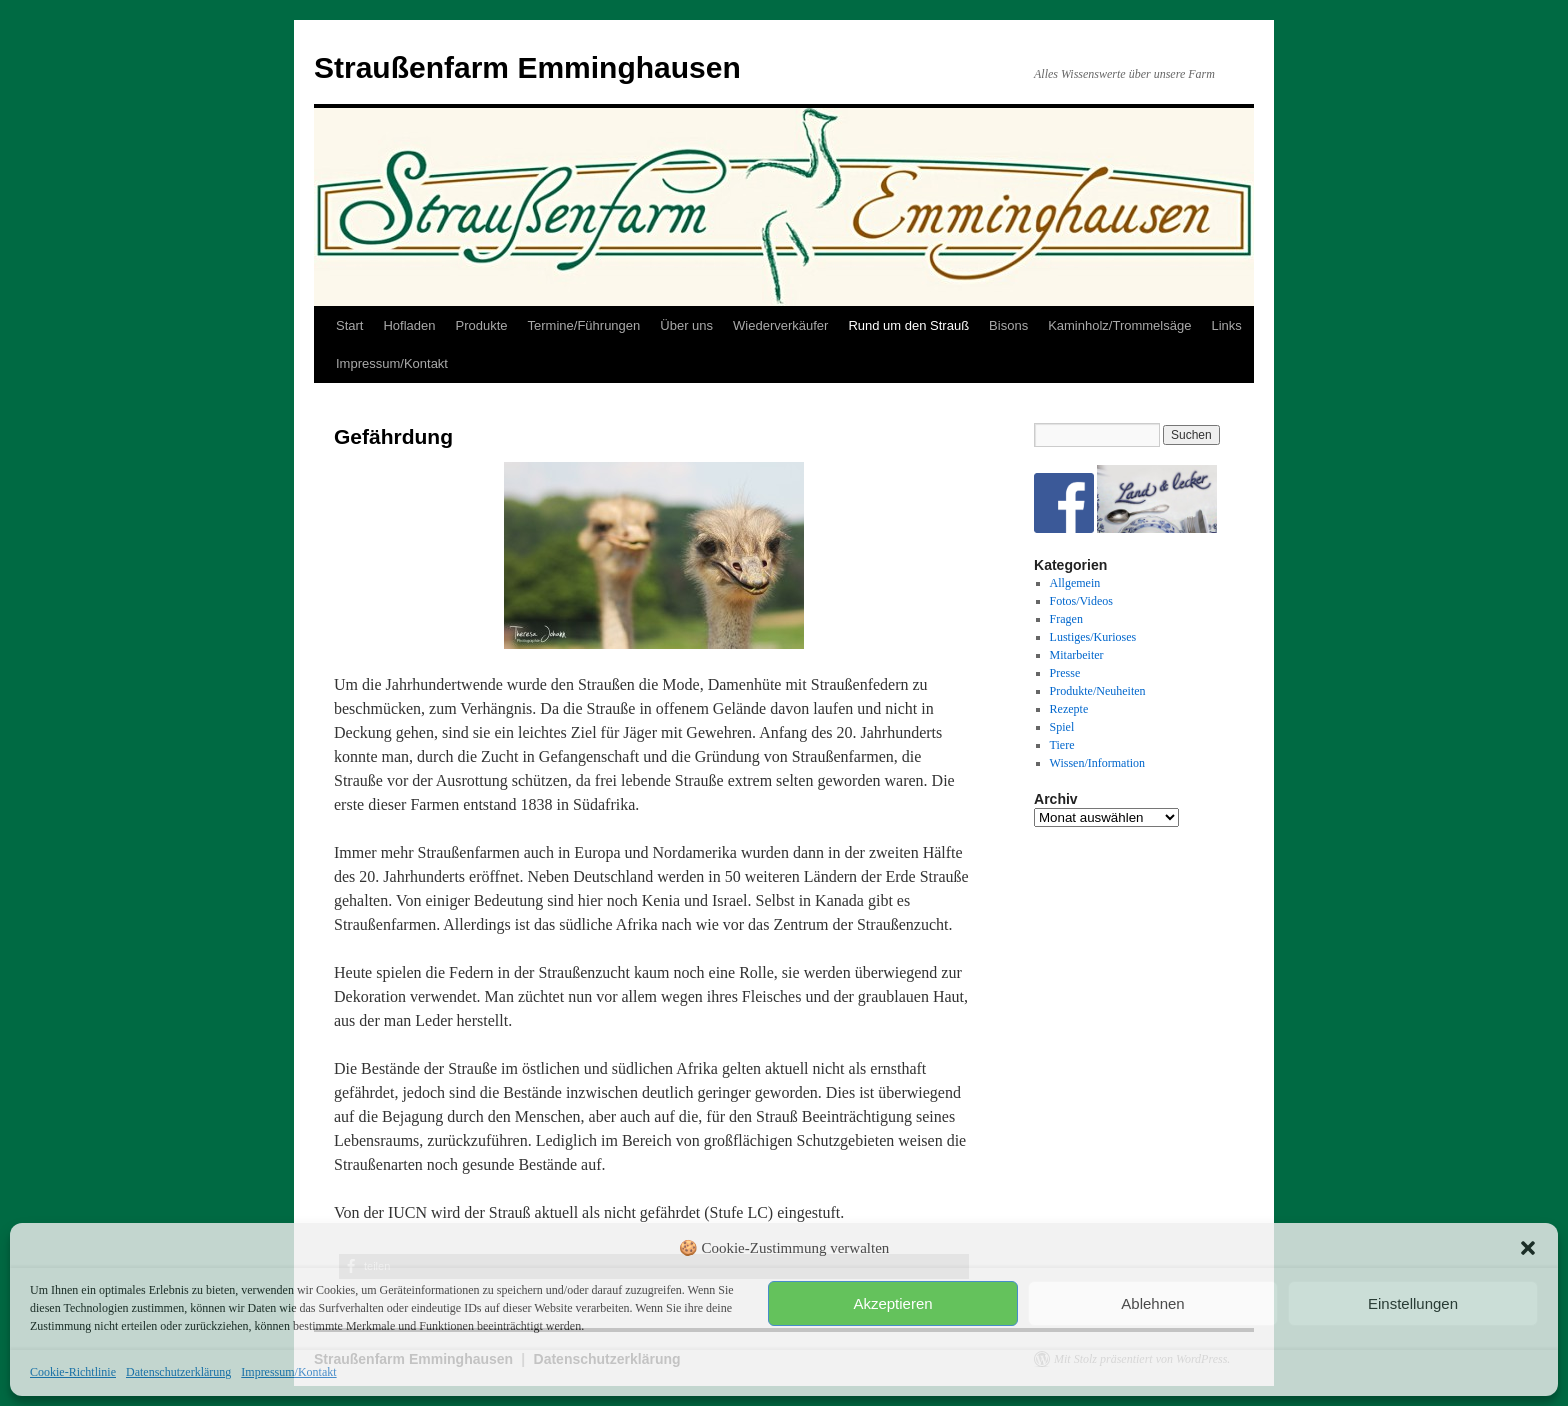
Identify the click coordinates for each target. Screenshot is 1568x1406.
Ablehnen (1152, 1303)
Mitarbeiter (1077, 655)
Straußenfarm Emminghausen (527, 67)
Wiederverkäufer (780, 325)
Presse (1065, 673)
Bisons (1008, 325)
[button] (1528, 1248)
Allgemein (1075, 583)
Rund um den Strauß (908, 325)
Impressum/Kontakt (288, 1372)
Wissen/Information (1098, 763)
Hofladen (409, 325)
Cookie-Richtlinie (73, 1372)
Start (349, 325)
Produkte (482, 325)
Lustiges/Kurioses (1093, 637)
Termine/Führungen (584, 325)
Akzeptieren (892, 1303)
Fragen (1066, 619)
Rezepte (1069, 709)
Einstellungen (1413, 1303)
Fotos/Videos (1081, 601)
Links (1226, 325)
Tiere (1062, 745)
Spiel (1062, 727)
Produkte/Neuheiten (1098, 691)
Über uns (686, 325)
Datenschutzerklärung (178, 1372)
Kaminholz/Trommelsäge (1119, 325)
